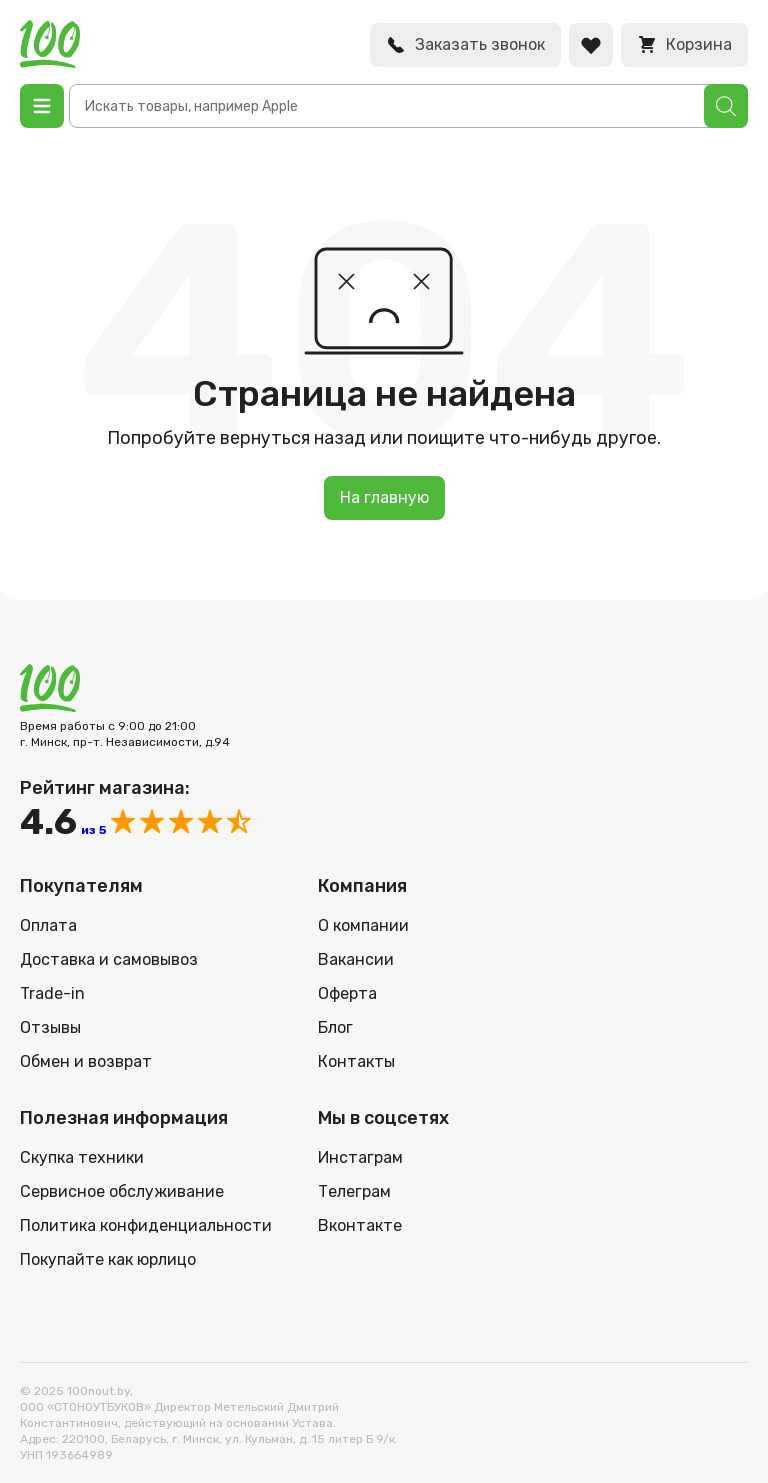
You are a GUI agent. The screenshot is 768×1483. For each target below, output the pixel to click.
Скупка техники (82, 1157)
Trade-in (52, 993)
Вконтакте (360, 1225)
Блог (335, 1027)
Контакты (356, 1061)
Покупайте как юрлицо (108, 1259)
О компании (363, 925)
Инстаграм (360, 1157)
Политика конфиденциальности (146, 1225)
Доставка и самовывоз (109, 959)
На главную (384, 497)
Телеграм (354, 1191)
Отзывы (50, 1027)
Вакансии (356, 959)
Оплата (48, 925)
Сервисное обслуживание (122, 1191)
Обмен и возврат (86, 1061)
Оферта (347, 993)
